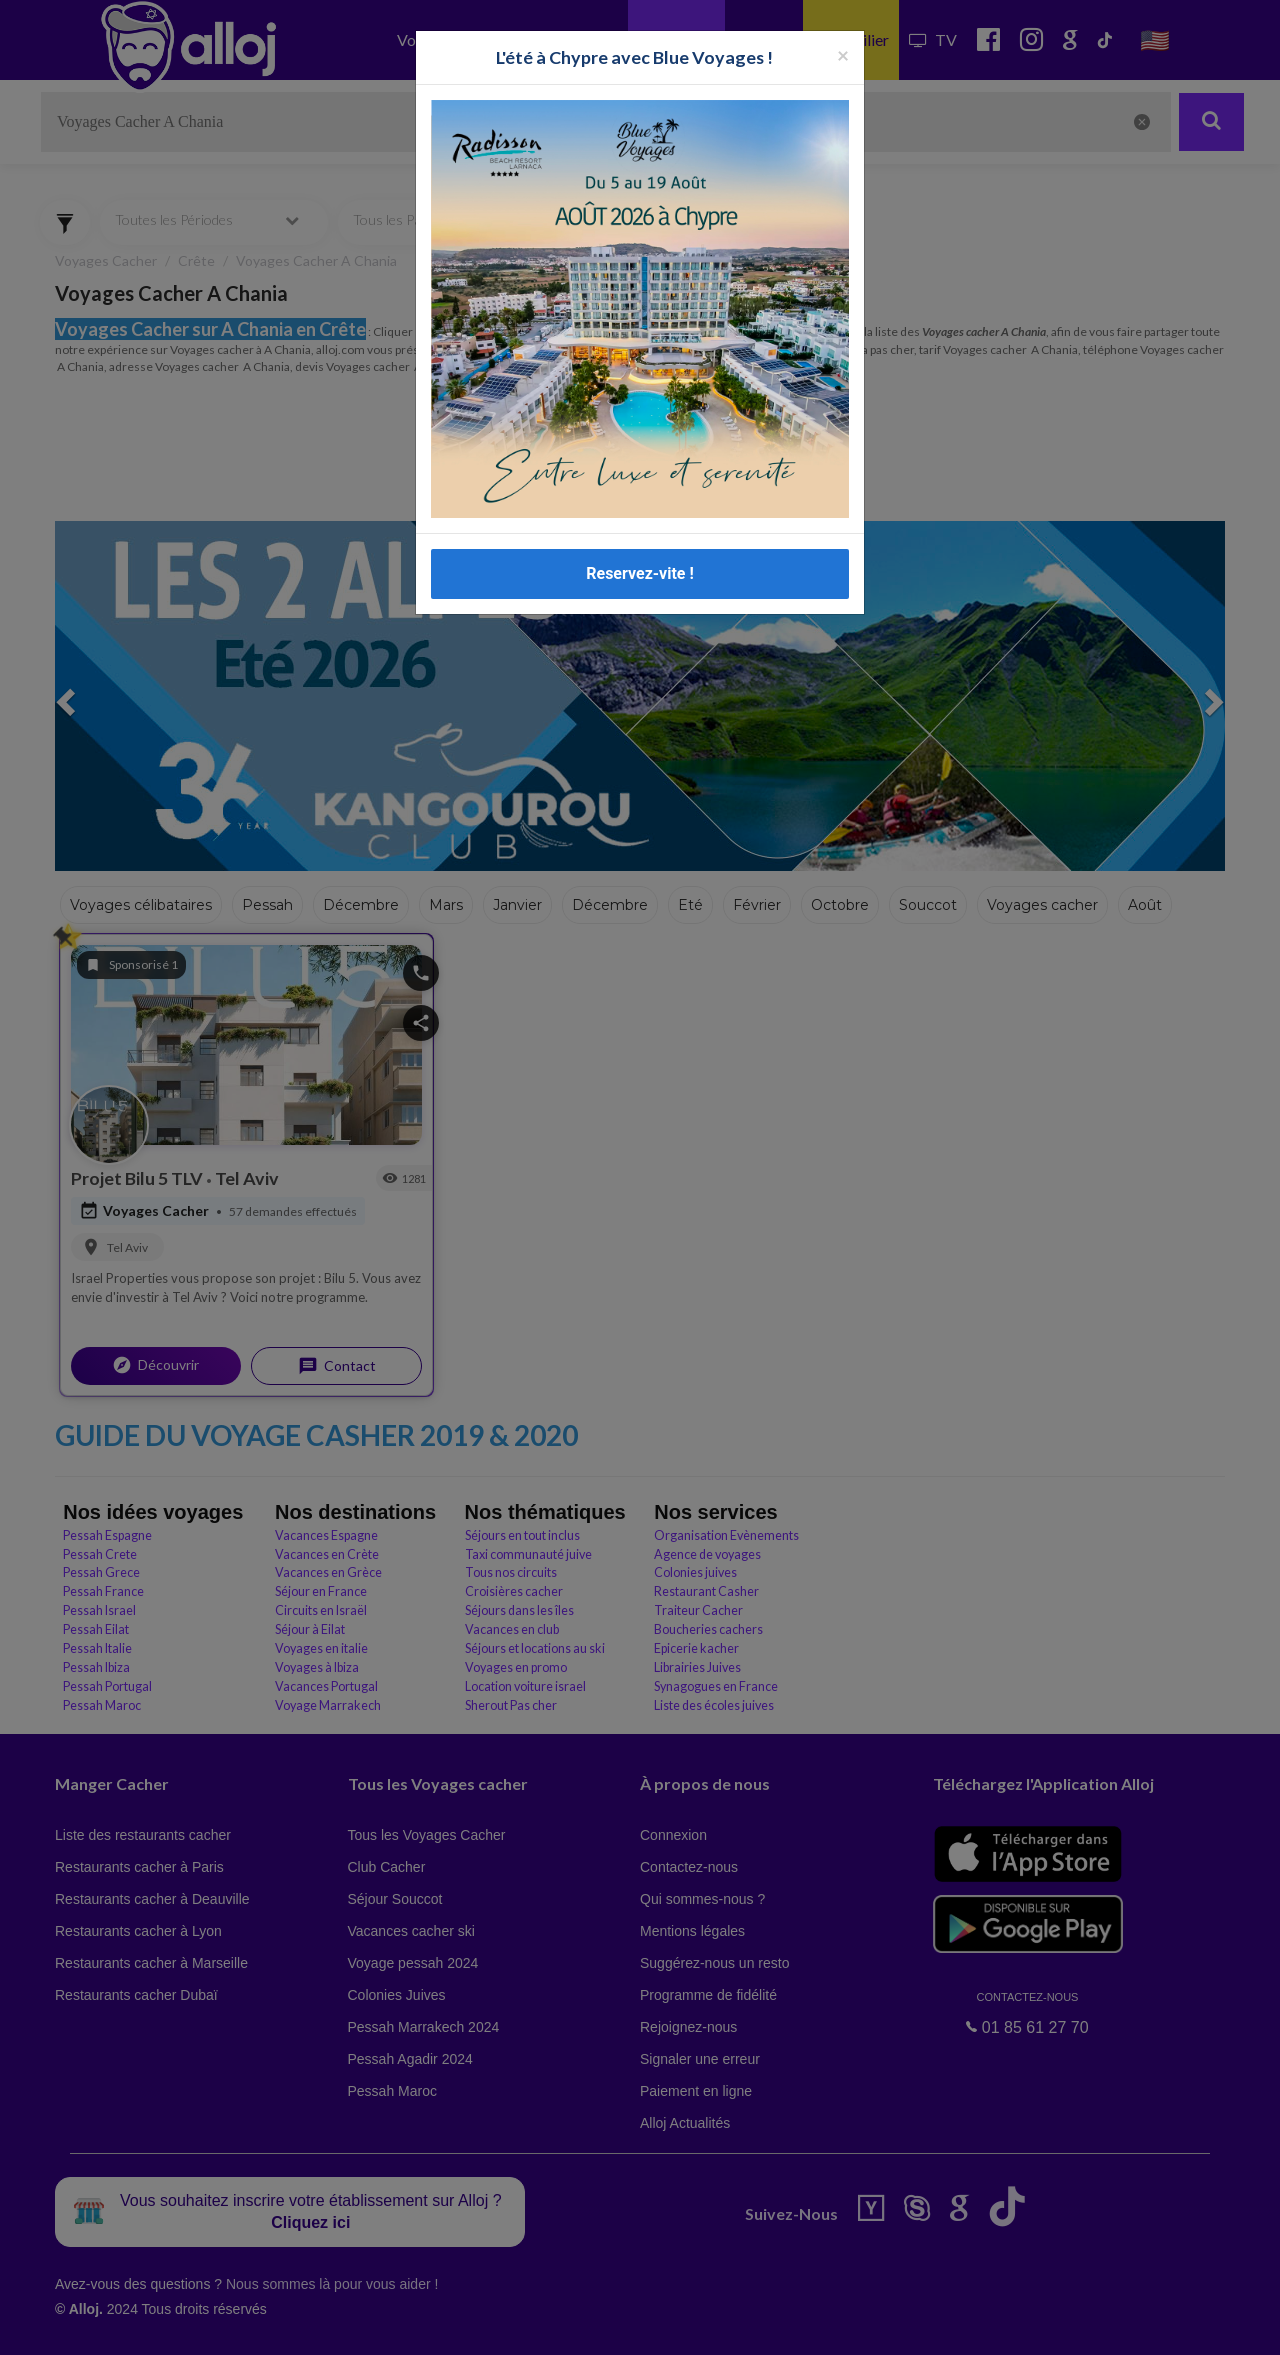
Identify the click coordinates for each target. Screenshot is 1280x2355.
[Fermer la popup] (843, 54)
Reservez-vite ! (640, 573)
